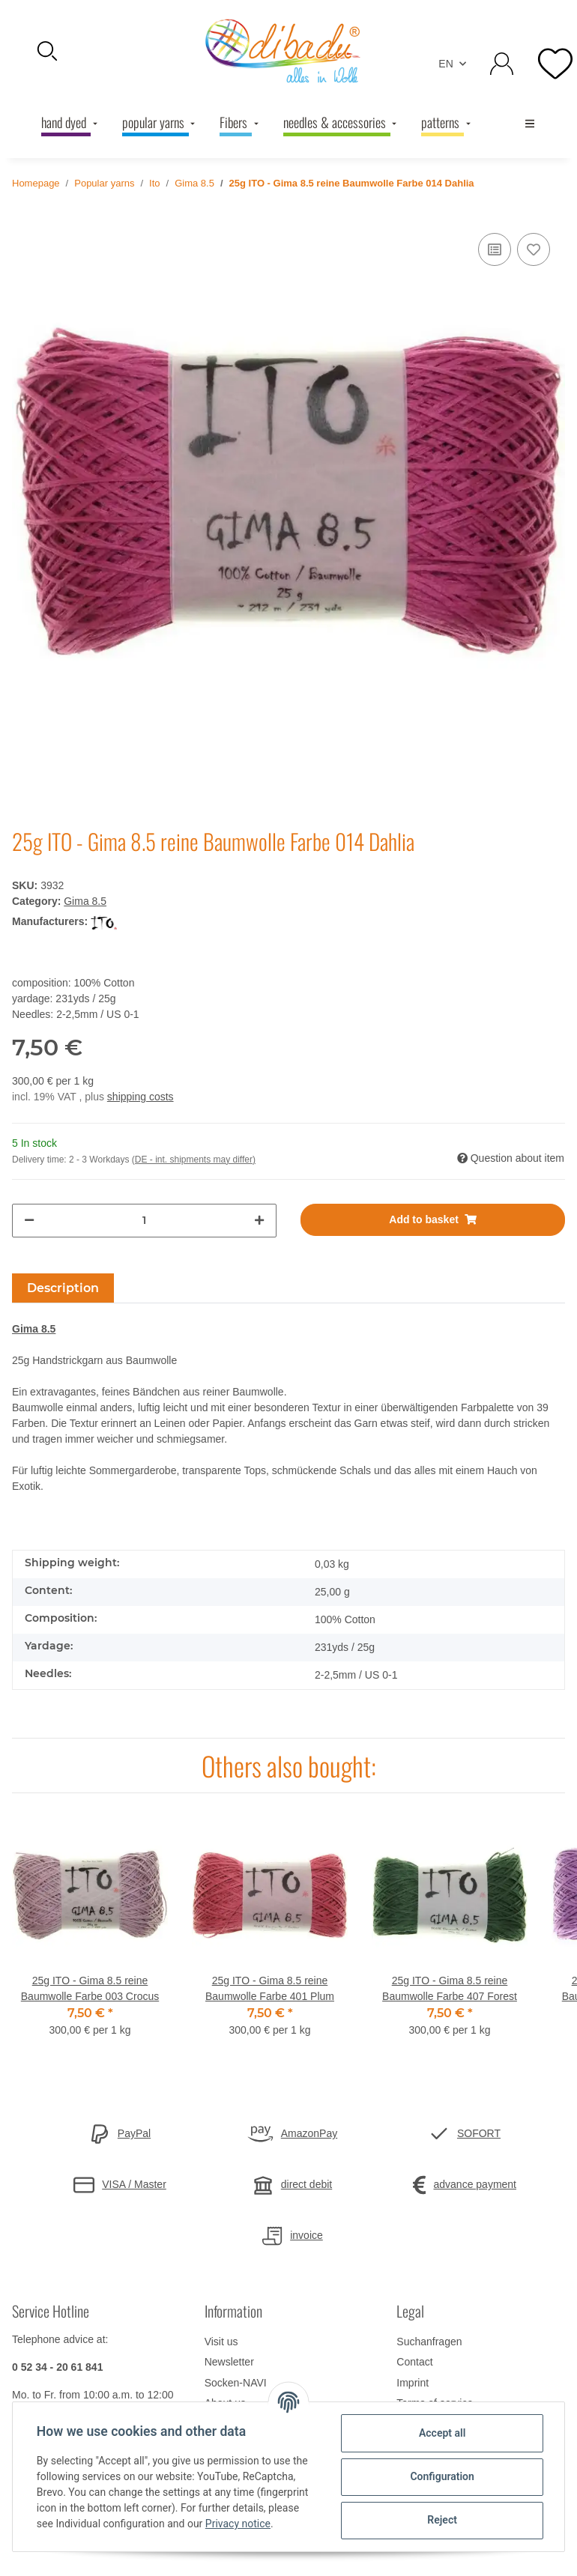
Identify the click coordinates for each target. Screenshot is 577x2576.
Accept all (442, 2433)
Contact (414, 2362)
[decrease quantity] (29, 1220)
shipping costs (140, 1097)
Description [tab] (63, 1288)
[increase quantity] (259, 1220)
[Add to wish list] (533, 249)
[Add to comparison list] (494, 249)
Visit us (221, 2342)
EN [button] (445, 64)
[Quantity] (144, 1220)
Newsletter (229, 2362)
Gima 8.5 (85, 901)
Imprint (412, 2383)
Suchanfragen (429, 2342)
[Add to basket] (432, 1220)
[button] (96, 51)
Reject (442, 2520)
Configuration (442, 2476)
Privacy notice (238, 2524)
